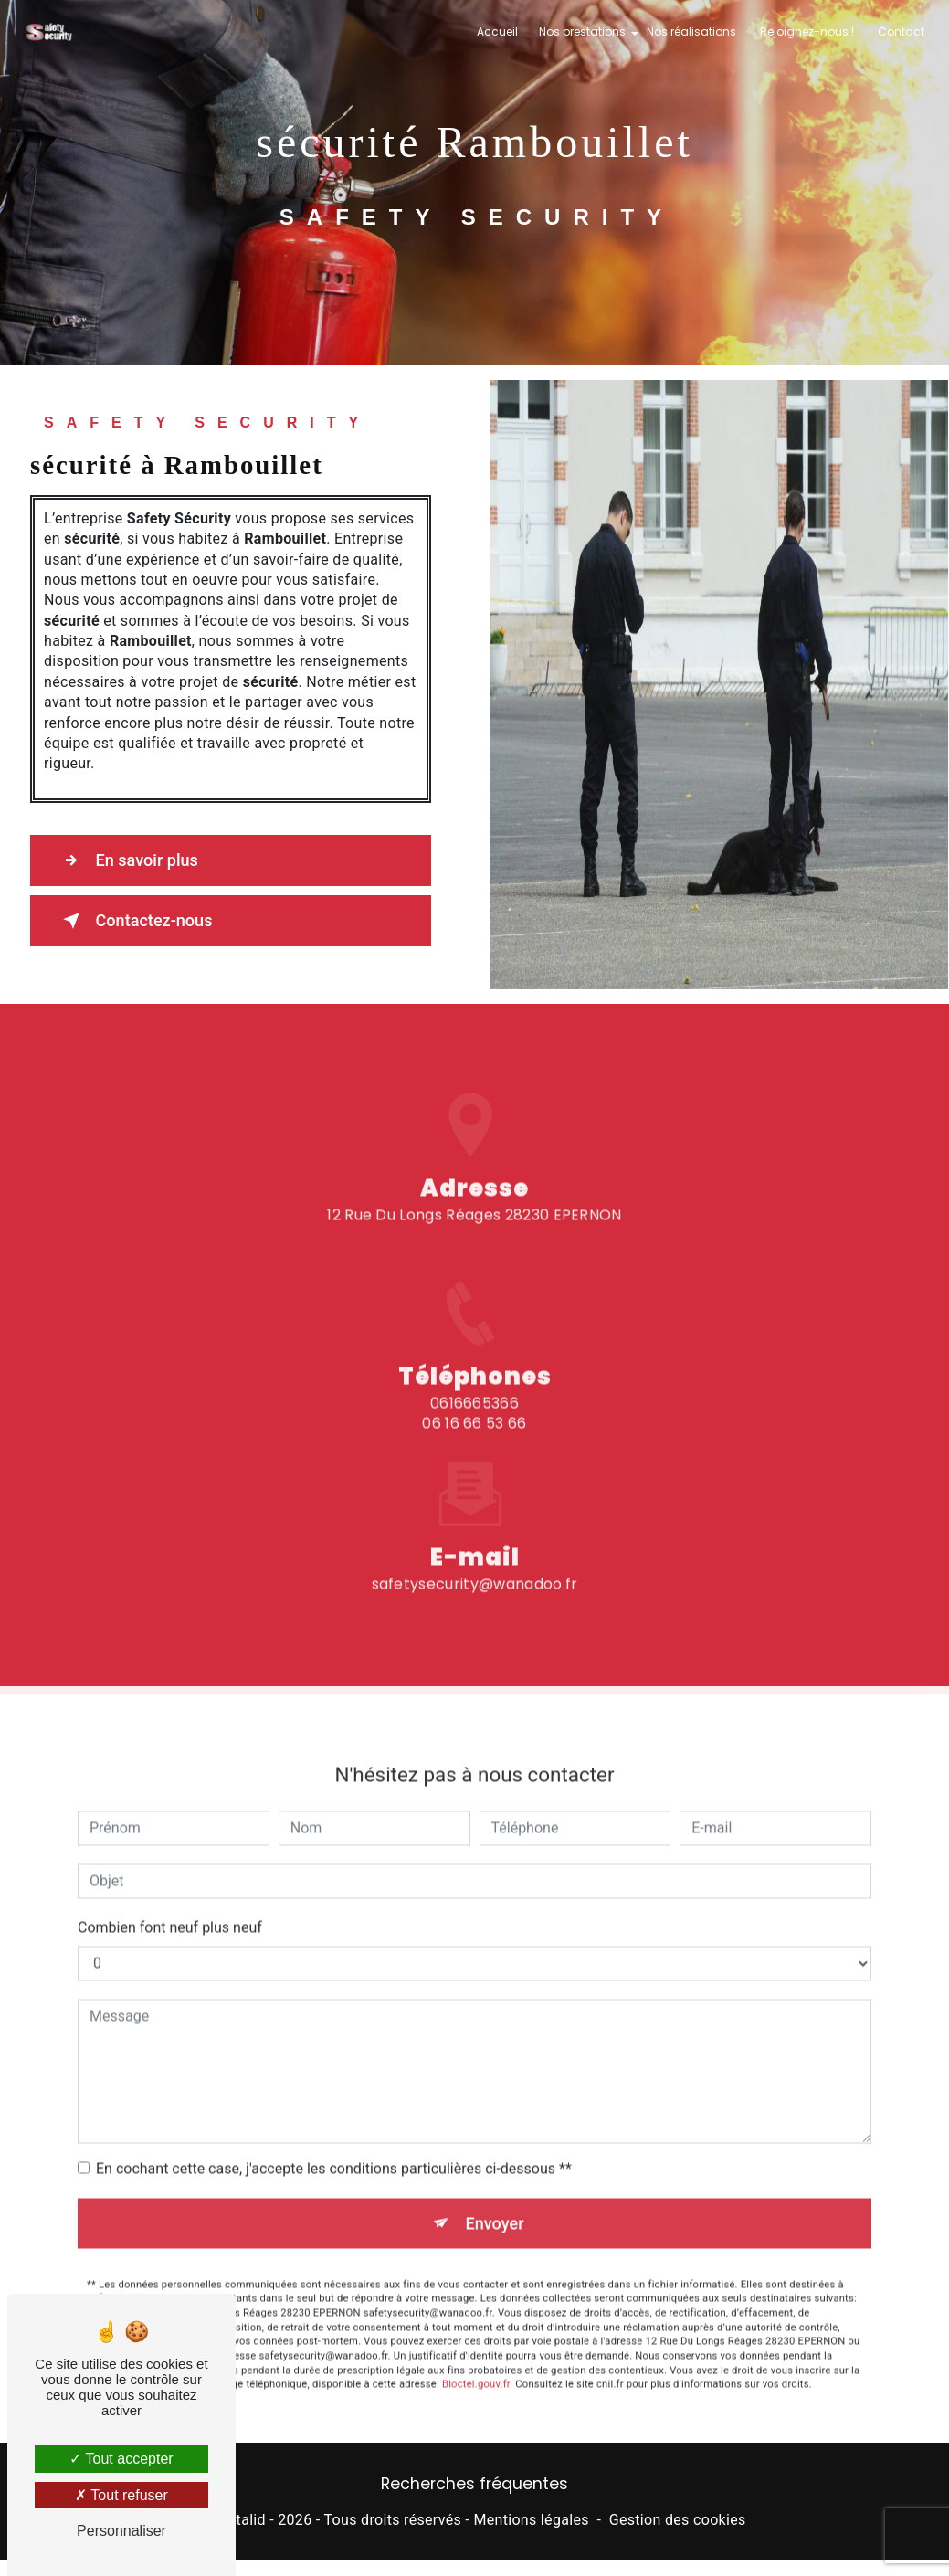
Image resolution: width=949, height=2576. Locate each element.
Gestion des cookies (677, 2521)
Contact (899, 31)
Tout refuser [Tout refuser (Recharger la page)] (121, 2495)
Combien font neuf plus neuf (170, 1857)
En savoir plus (132, 860)
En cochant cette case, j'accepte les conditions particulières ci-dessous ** (334, 2098)
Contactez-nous (140, 920)
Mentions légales (530, 2521)
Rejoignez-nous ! (805, 31)
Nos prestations (580, 31)
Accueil (495, 31)
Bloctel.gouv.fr (476, 2316)
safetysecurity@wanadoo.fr (475, 1514)
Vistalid (240, 2521)
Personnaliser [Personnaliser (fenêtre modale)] (121, 2531)
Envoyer (495, 2153)
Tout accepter (121, 2458)
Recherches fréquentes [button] (474, 2486)
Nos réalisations (689, 31)
